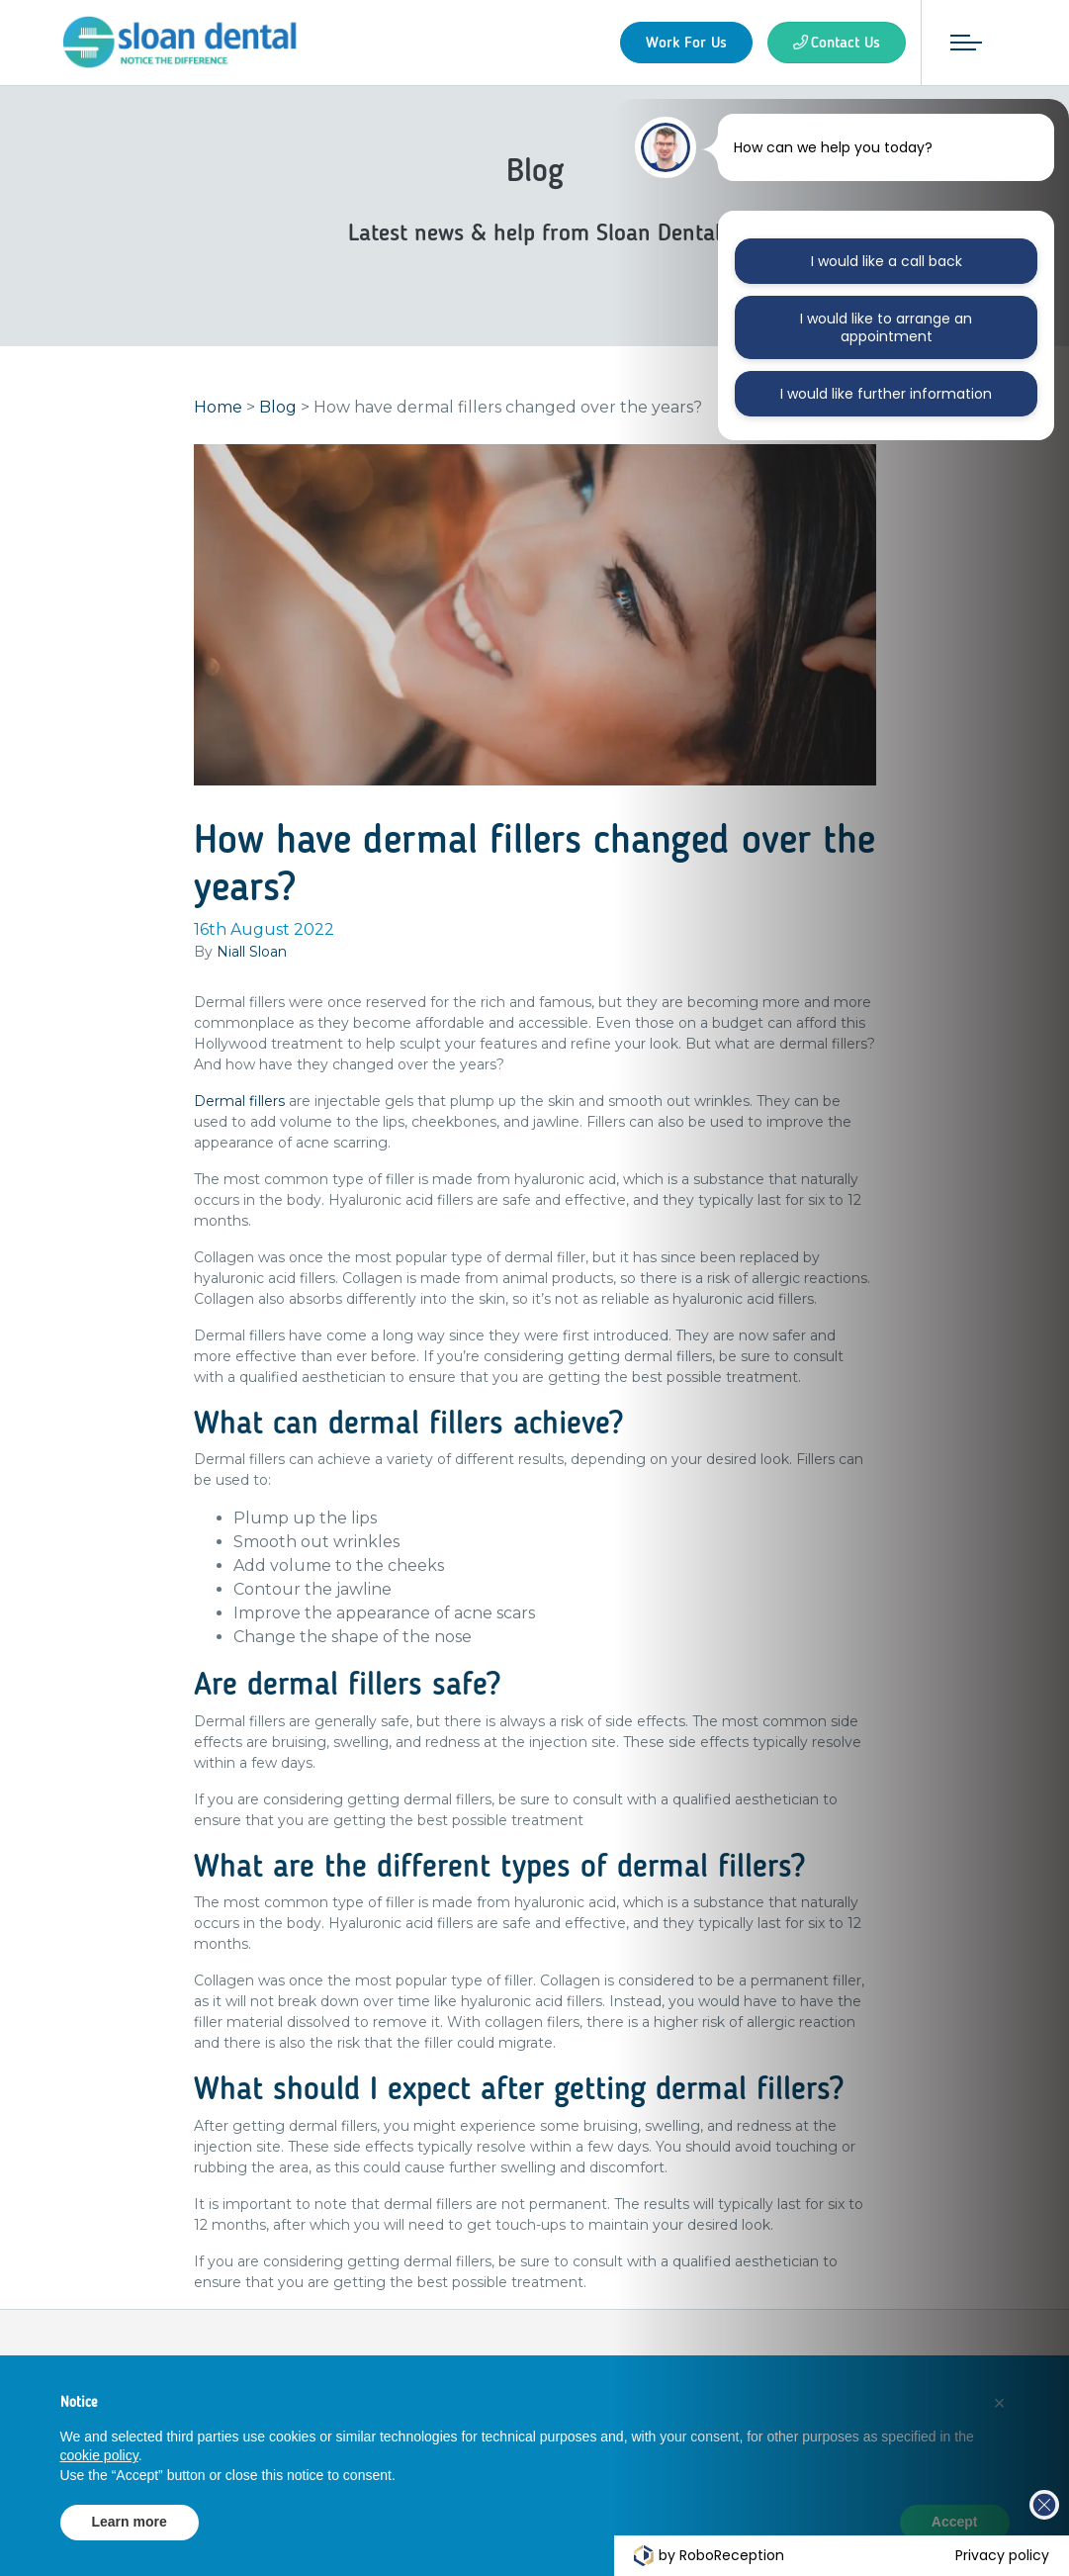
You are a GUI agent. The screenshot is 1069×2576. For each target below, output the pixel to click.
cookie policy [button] (99, 2455)
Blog (278, 410)
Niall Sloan (252, 955)
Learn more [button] (129, 2522)
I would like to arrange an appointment (886, 327)
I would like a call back (886, 261)
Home (218, 410)
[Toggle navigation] (963, 42)
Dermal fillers (239, 1104)
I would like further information (886, 394)
